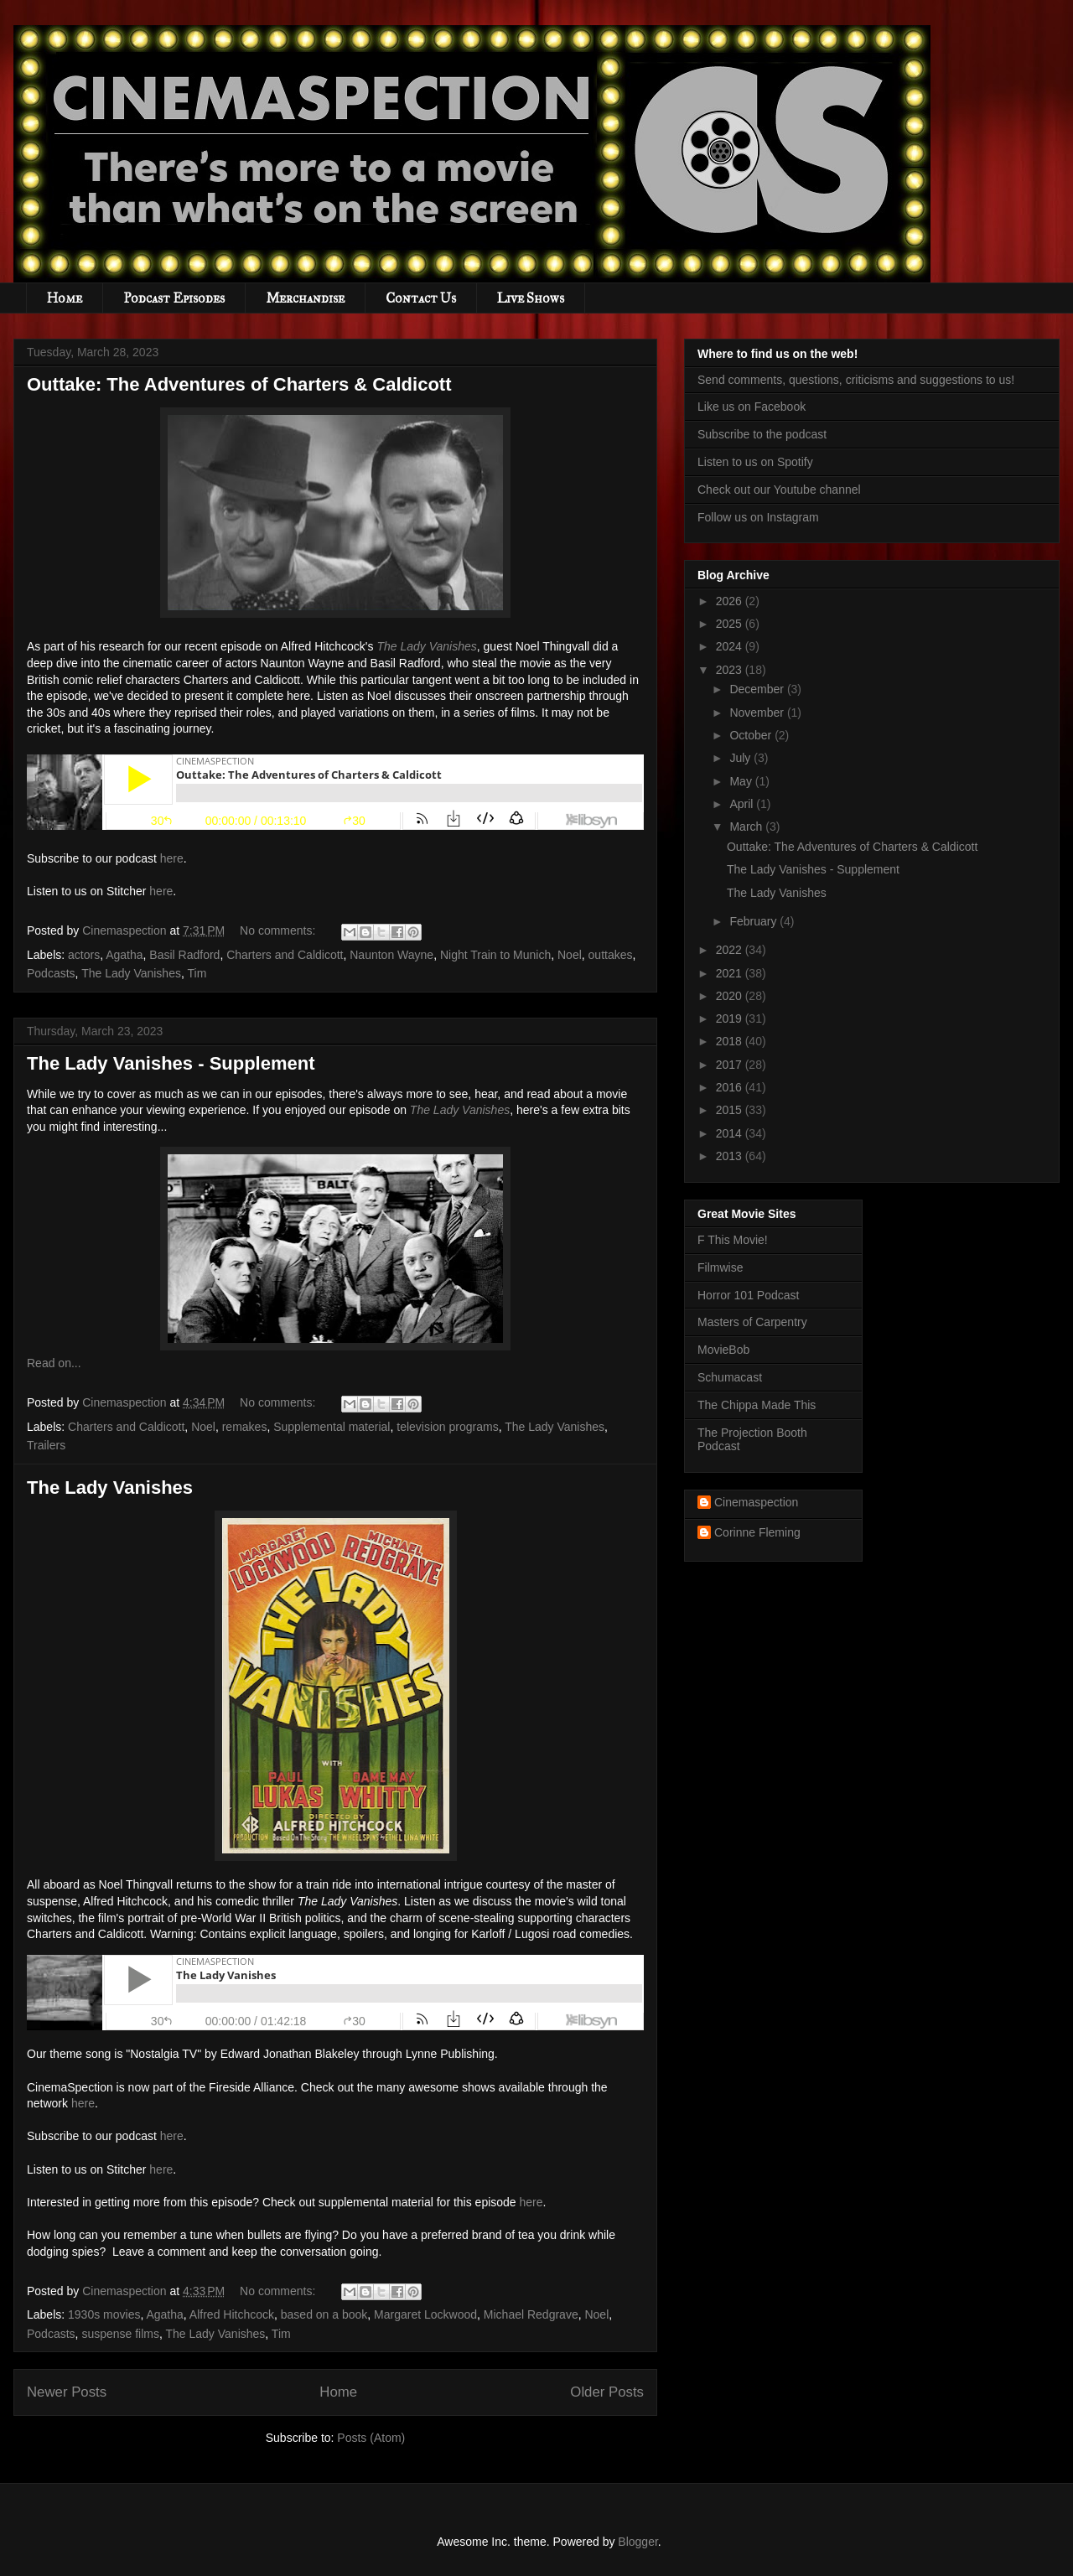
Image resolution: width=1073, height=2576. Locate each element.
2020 (730, 996)
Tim (196, 973)
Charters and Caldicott (284, 954)
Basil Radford (184, 954)
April (742, 804)
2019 (730, 1018)
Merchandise (305, 298)
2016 (730, 1087)
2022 (730, 949)
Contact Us (421, 298)
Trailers (46, 1445)
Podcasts (51, 973)
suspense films (120, 2333)
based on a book (324, 2314)
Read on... (54, 1363)
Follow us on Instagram (758, 517)
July (741, 758)
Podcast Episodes (174, 298)
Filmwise (720, 1267)
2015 (730, 1110)
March (747, 826)
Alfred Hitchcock (231, 2314)
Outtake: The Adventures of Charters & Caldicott (239, 384)
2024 (730, 646)
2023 (730, 669)
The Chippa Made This (756, 1405)
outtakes (610, 954)
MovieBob (723, 1349)
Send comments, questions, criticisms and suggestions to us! (855, 379)
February (754, 921)
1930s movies (104, 2314)
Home (64, 298)
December (757, 689)
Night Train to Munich (495, 954)
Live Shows (530, 298)
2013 (730, 1156)
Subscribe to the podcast (762, 434)
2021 (730, 973)
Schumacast (729, 1377)
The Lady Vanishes (131, 973)
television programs (447, 1426)
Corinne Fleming (757, 1532)
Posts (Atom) (371, 2437)
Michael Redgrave (531, 2314)
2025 (730, 623)
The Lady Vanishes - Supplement (171, 1063)
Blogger (637, 2541)
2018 (730, 1041)
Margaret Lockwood (425, 2314)
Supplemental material (331, 1426)
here (172, 858)
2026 (730, 601)
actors (84, 954)
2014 (730, 1133)
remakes (244, 1426)
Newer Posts (66, 2392)
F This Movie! (732, 1240)
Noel (569, 954)
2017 (730, 1064)
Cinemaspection (756, 1502)
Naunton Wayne (391, 954)
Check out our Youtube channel (779, 489)
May (741, 781)
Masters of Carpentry (752, 1322)
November (757, 712)
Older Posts (607, 2392)
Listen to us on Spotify (755, 462)
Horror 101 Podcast (748, 1295)
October (752, 735)
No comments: (279, 930)
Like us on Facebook (751, 406)
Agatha (124, 954)
